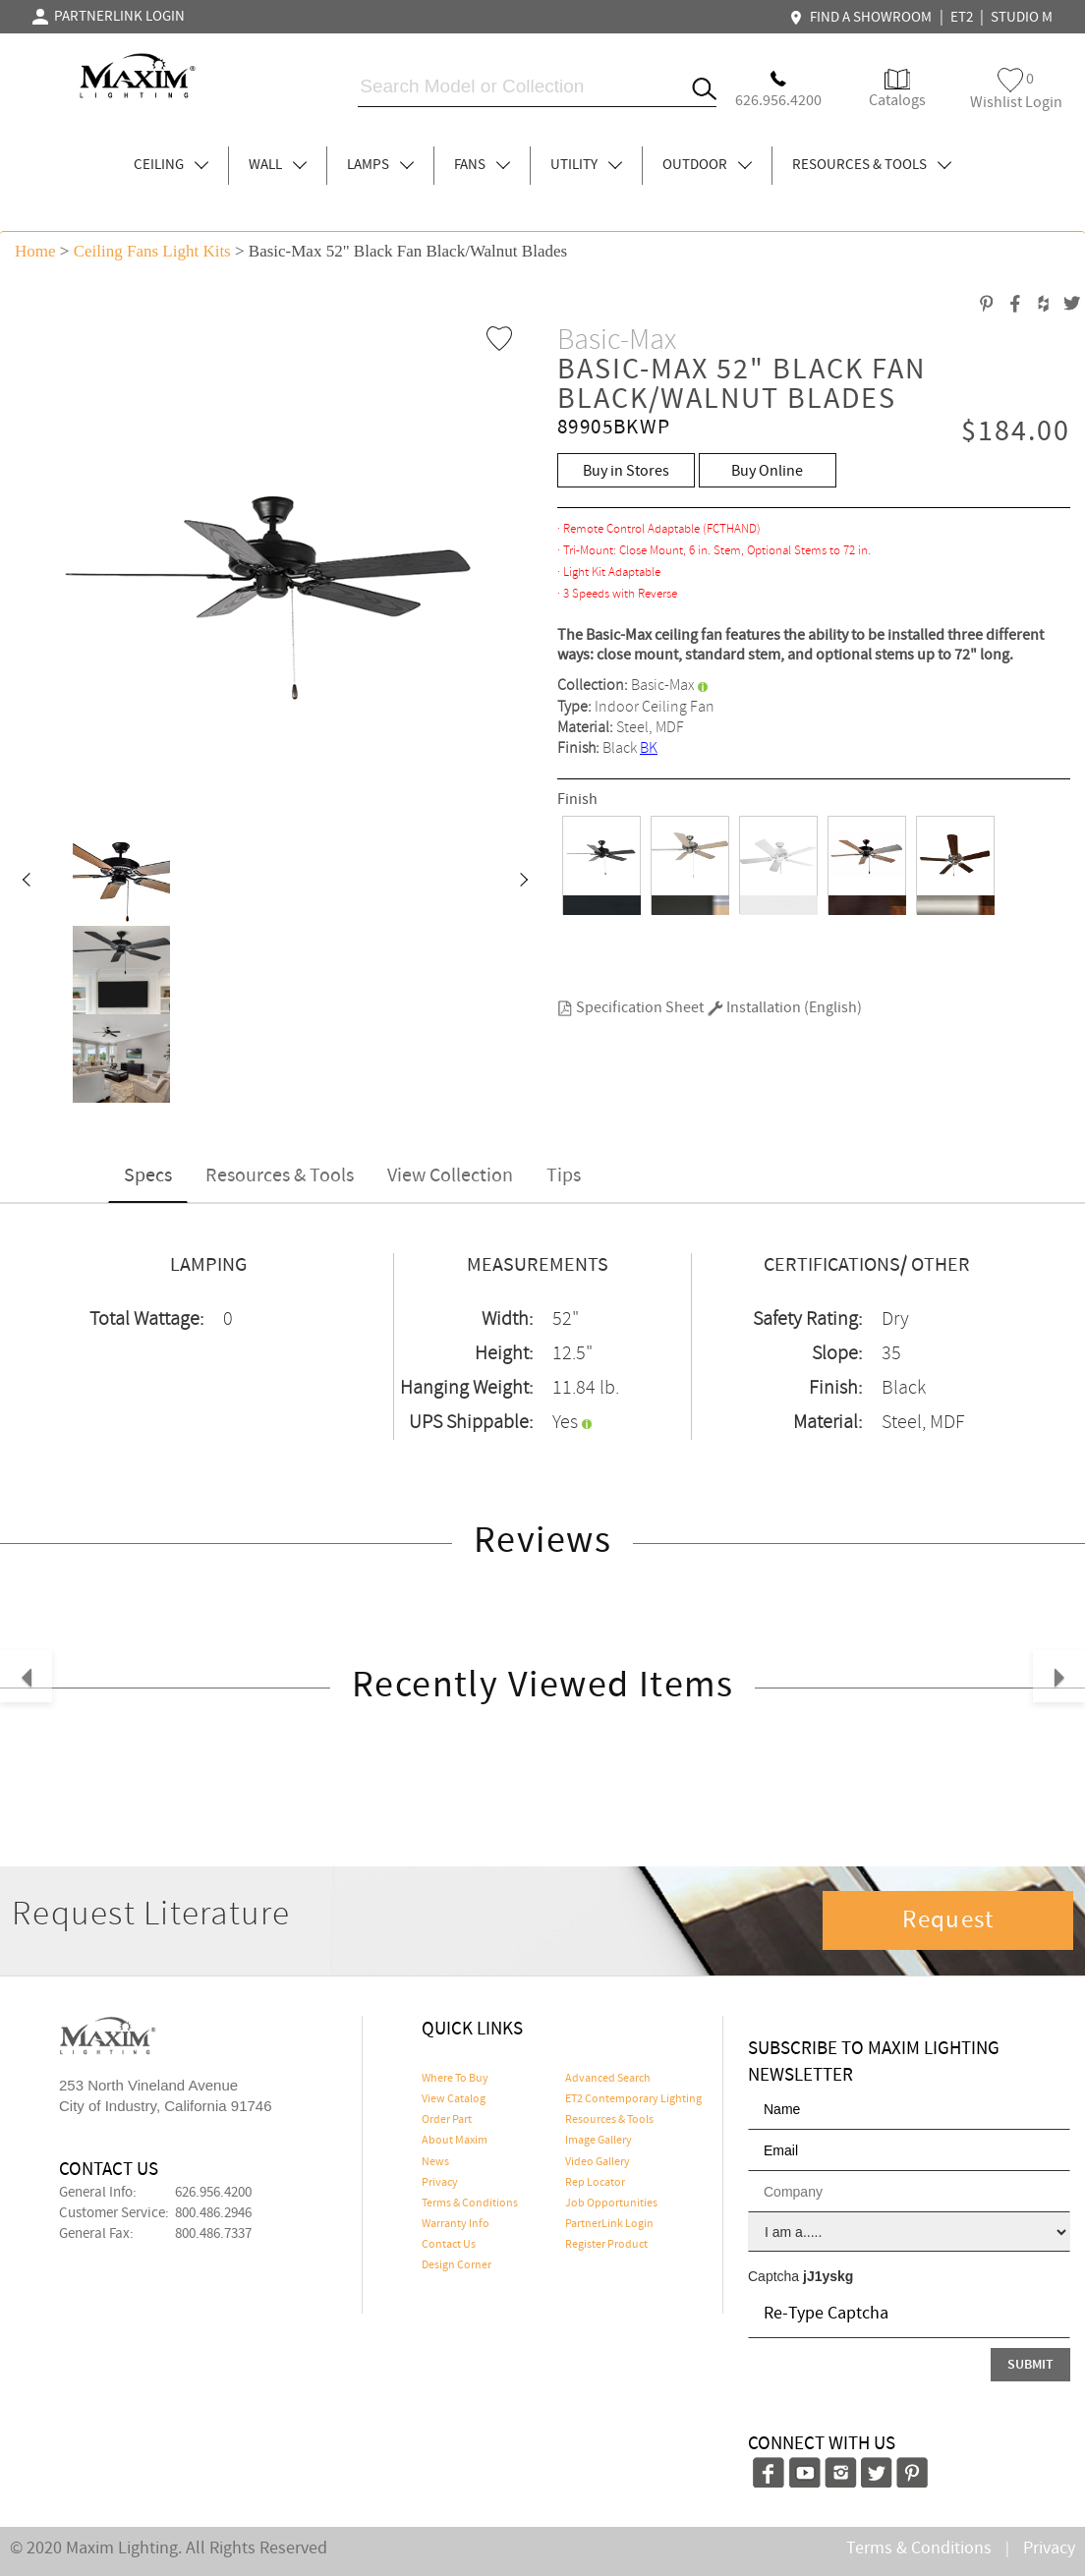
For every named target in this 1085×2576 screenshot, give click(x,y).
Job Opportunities (611, 2203)
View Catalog (453, 2099)
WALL (278, 165)
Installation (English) (785, 1008)
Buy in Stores (626, 471)
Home (35, 251)
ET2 (961, 18)
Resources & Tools (279, 1176)
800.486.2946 (213, 2213)
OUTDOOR (707, 165)
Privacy (440, 2183)
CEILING (171, 165)
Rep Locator (595, 2183)
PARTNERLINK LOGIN (108, 17)
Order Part (447, 2120)
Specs (148, 1176)
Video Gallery (597, 2162)
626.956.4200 (213, 2193)
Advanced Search (608, 2079)
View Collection (450, 1176)
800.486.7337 (213, 2234)
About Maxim (454, 2140)
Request (948, 1920)
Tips (563, 1176)
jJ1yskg (828, 2276)
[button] (25, 881)
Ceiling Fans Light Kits (152, 251)
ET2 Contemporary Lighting (633, 2099)
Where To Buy (455, 2079)
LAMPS (380, 165)
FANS (482, 165)
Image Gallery (598, 2140)
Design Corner (456, 2265)
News (435, 2162)
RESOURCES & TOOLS (871, 165)
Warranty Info (455, 2224)
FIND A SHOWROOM (863, 18)
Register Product (606, 2245)
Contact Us (449, 2245)
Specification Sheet (630, 1008)
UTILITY (586, 165)
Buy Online (767, 471)
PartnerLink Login (609, 2224)
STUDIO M (1022, 18)
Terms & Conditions (470, 2203)
